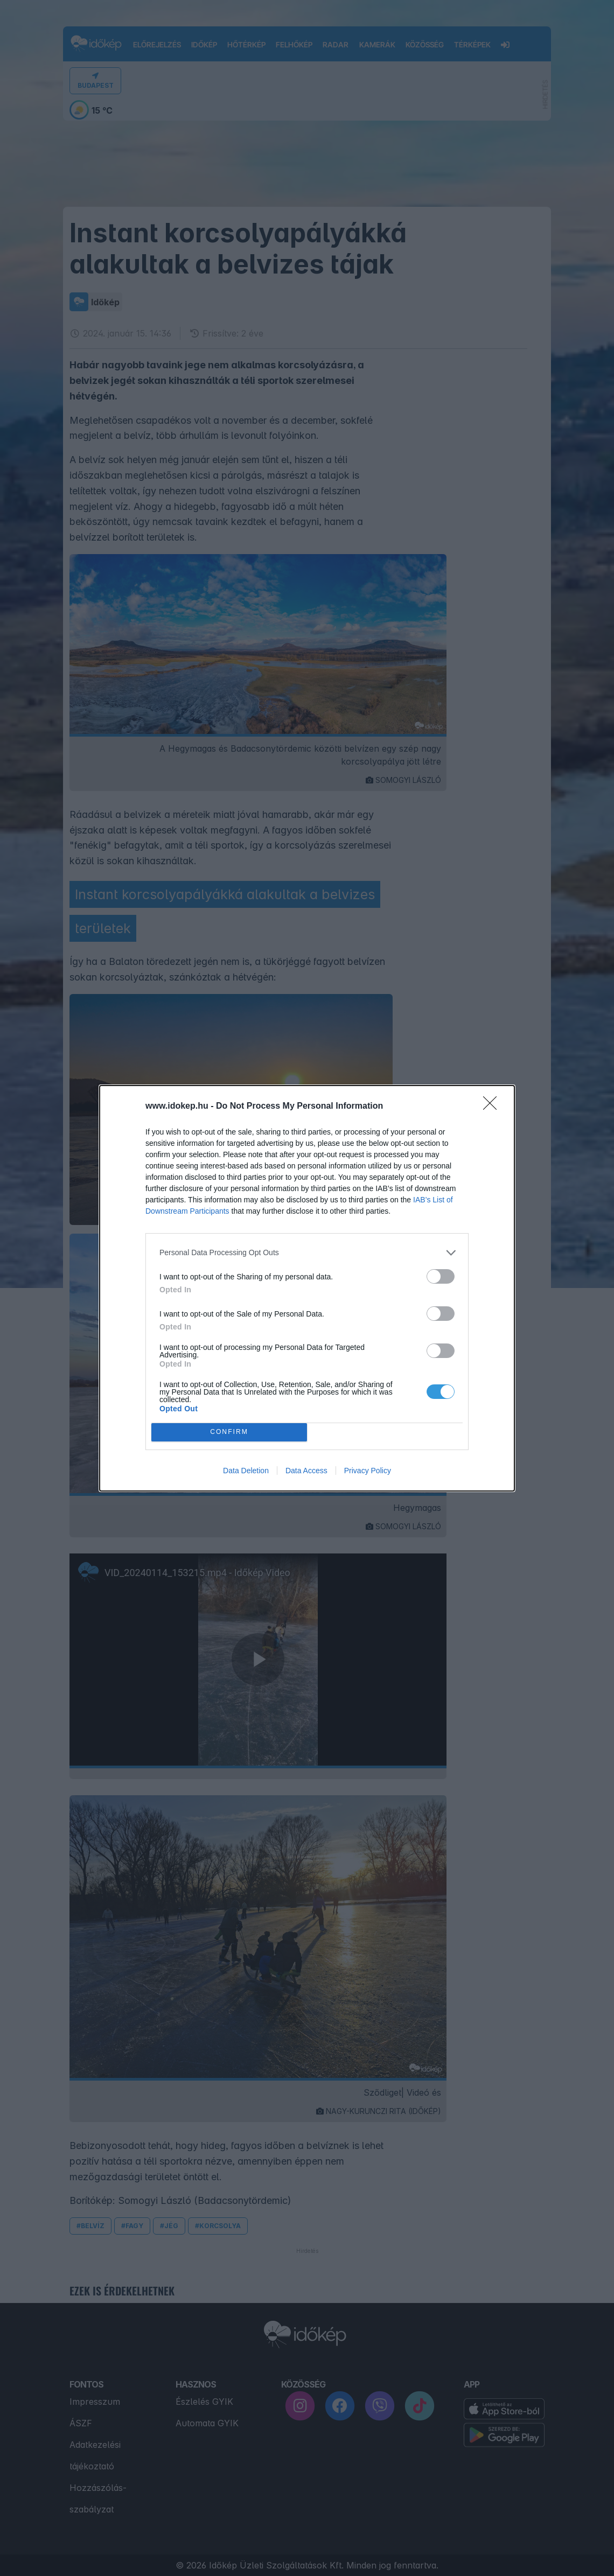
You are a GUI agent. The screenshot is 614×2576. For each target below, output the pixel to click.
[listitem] (307, 1252)
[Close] (493, 1106)
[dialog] (307, 1288)
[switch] (441, 1276)
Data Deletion (246, 1470)
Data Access (306, 1470)
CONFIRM (229, 1432)
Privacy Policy (367, 1470)
